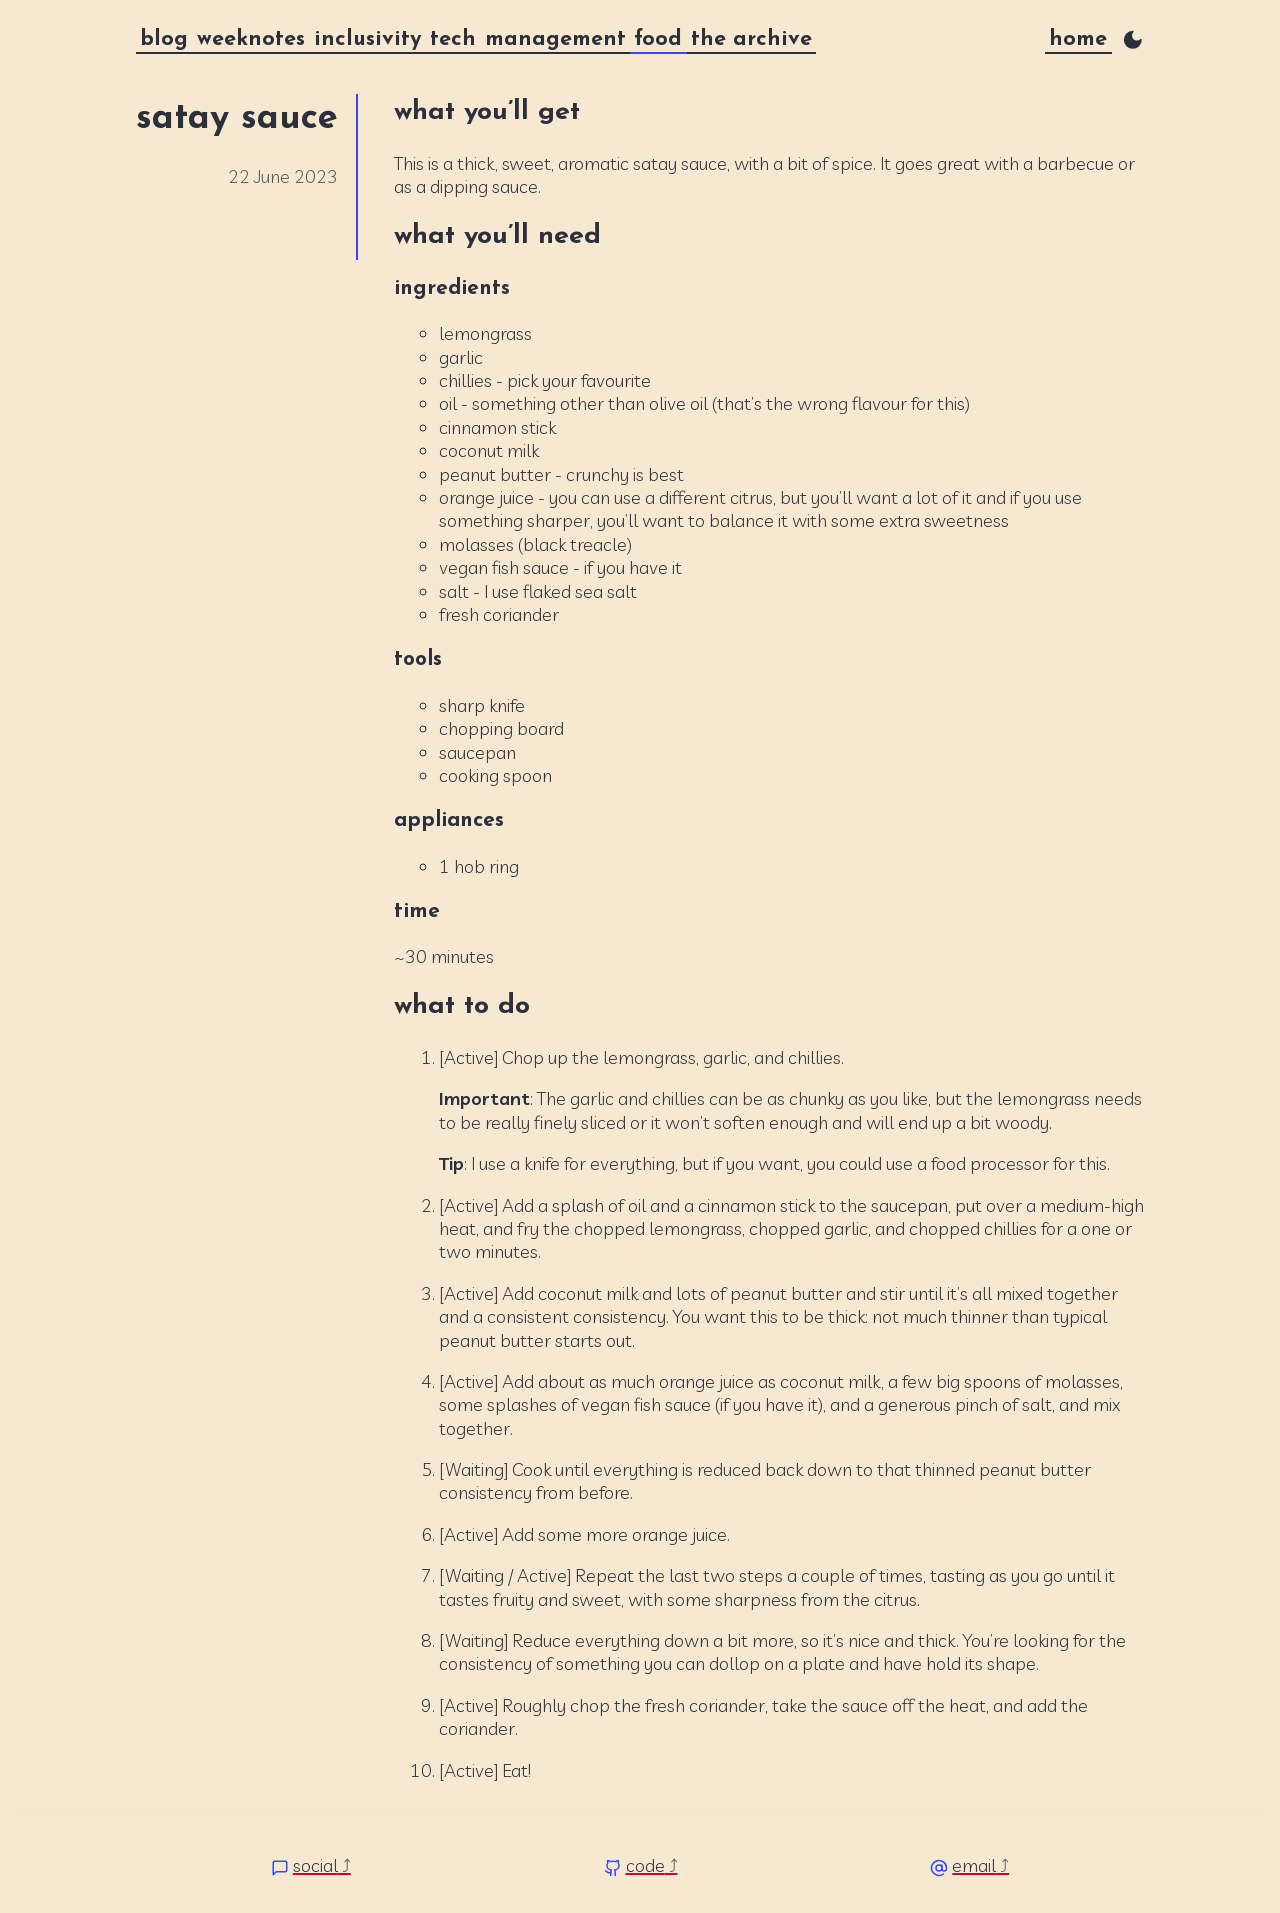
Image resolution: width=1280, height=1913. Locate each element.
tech (453, 39)
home (1078, 39)
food (658, 39)
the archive (751, 39)
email (974, 1865)
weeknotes (251, 39)
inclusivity (368, 39)
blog (164, 39)
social (315, 1865)
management (555, 39)
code (645, 1865)
